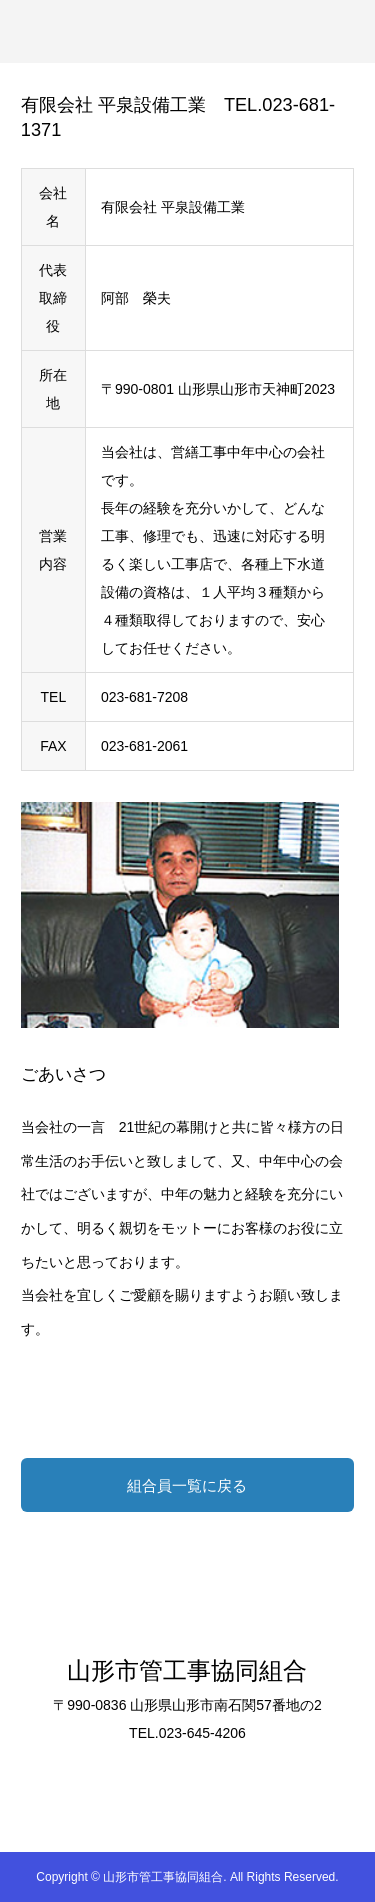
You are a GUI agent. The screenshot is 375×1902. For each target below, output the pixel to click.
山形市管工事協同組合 (187, 1670)
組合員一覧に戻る (187, 1485)
